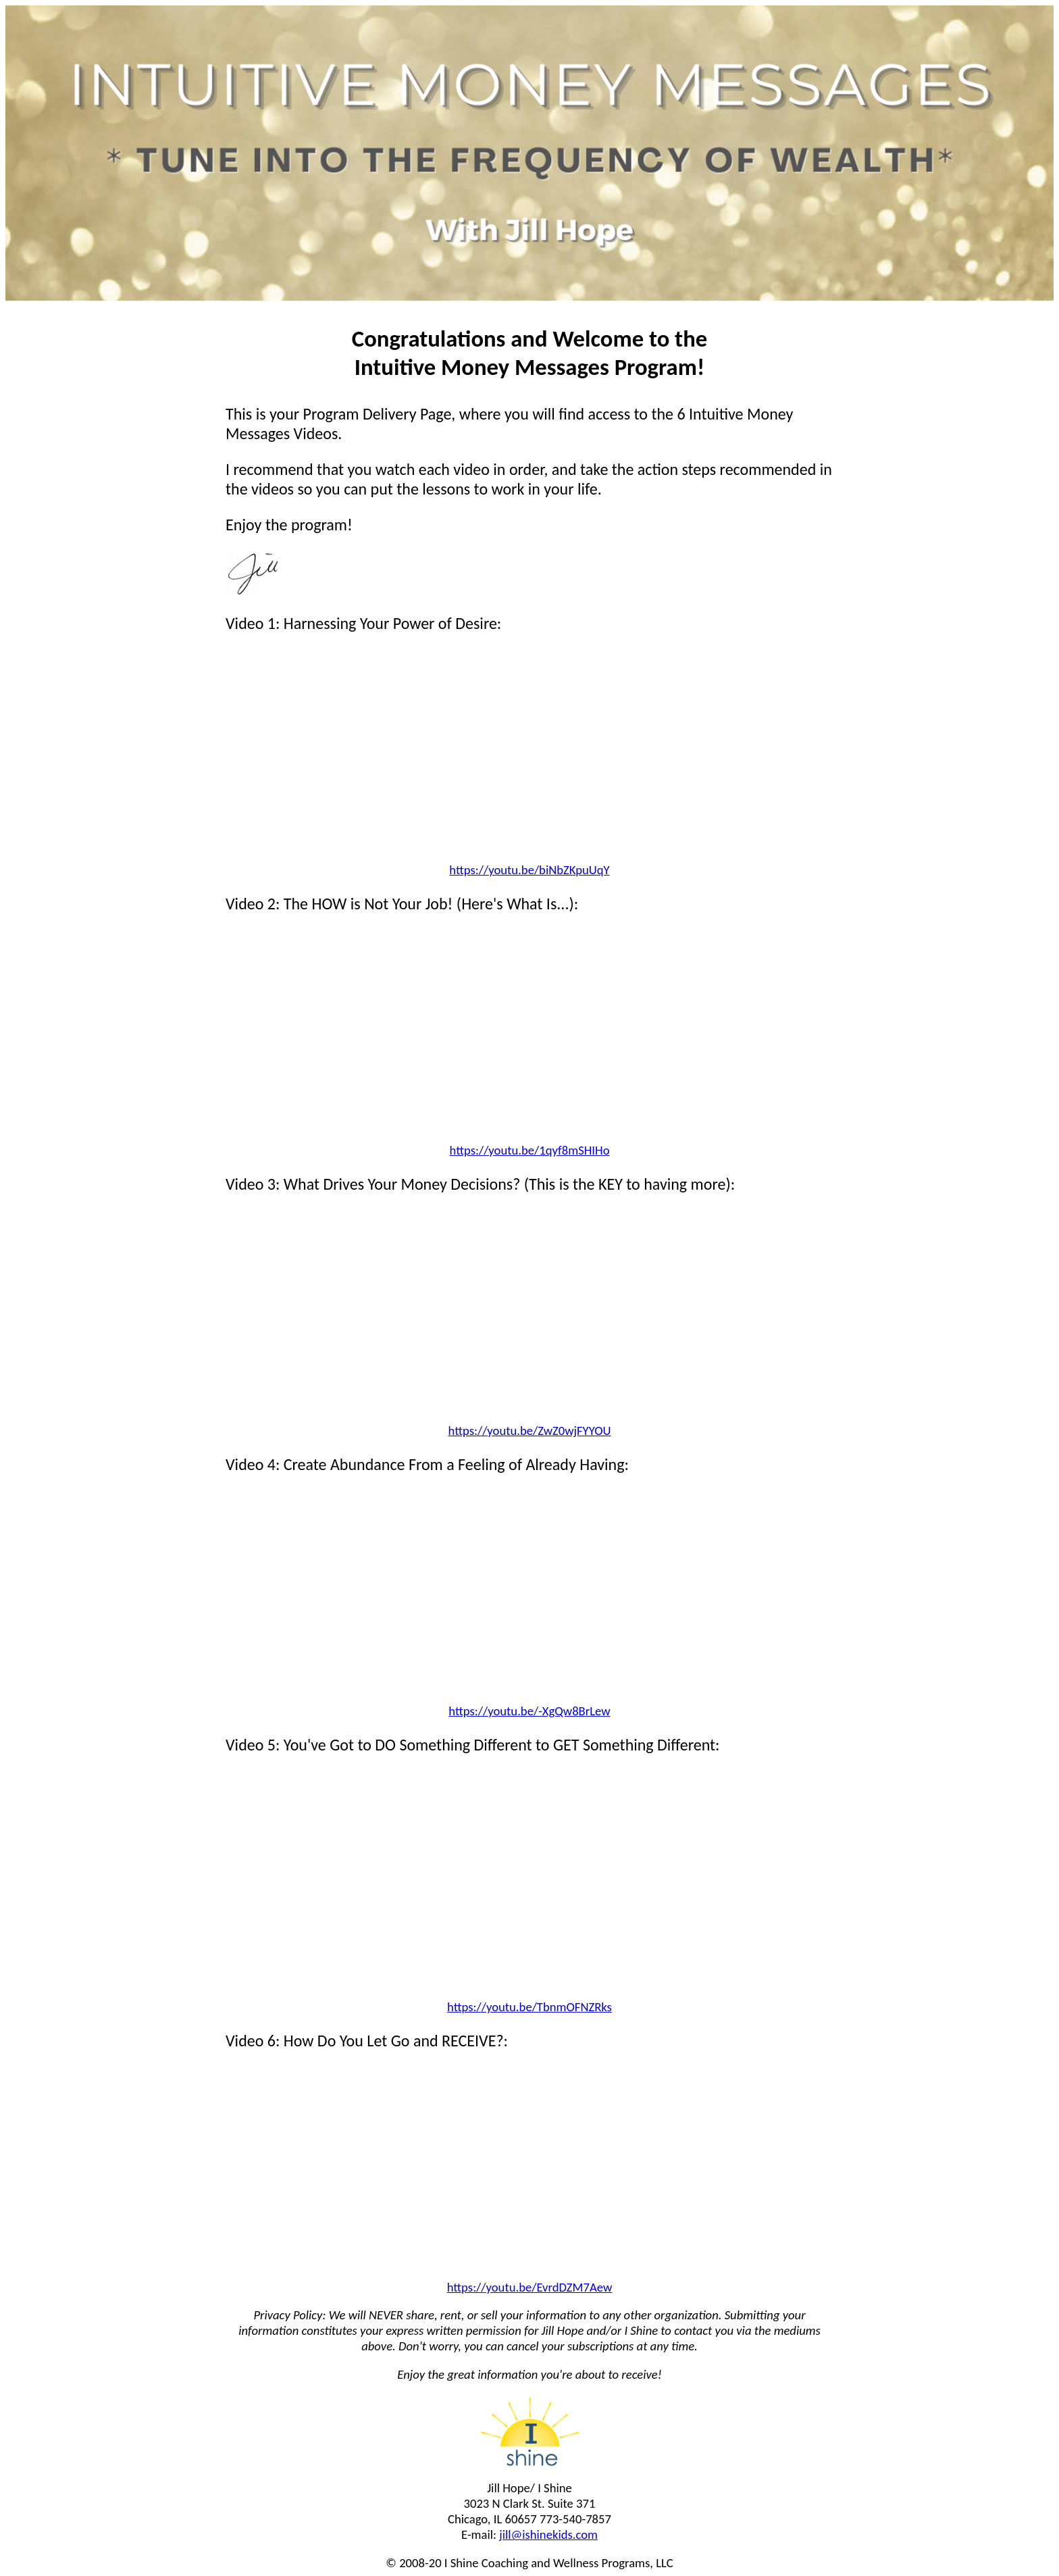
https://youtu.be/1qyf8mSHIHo (530, 1150)
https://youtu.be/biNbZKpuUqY (529, 870)
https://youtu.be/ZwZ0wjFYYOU (529, 1430)
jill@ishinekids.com (548, 2534)
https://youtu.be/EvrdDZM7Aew (530, 2287)
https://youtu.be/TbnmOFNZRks (529, 2007)
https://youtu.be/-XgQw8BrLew (529, 1711)
